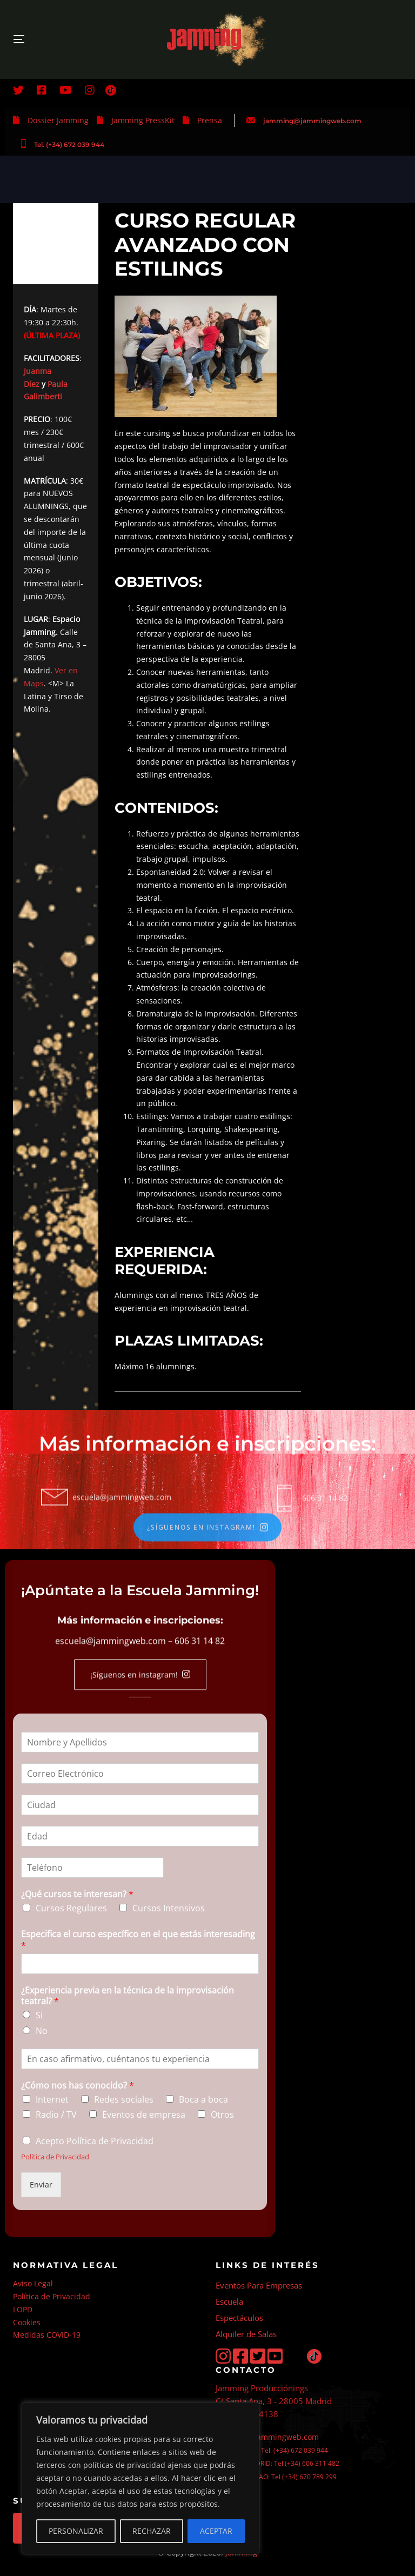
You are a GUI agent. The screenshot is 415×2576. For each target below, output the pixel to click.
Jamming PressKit (143, 120)
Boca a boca (203, 2099)
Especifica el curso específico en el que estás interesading (138, 1940)
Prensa (209, 120)
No (42, 2031)
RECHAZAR (151, 2531)
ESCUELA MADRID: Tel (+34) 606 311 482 (277, 2463)
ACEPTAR (216, 2531)
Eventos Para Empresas (259, 2285)
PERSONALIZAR (76, 2531)
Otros (222, 2115)
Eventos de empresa (143, 2115)
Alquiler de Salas (246, 2334)
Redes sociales (123, 2099)
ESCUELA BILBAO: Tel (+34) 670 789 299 (276, 2476)
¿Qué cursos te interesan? (77, 1895)
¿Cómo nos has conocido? (77, 2085)
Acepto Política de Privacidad (94, 2141)
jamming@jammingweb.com (312, 121)
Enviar (41, 2184)
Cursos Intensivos (168, 1909)
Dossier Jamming (58, 120)
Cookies (27, 2322)
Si (39, 2016)
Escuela (229, 2301)
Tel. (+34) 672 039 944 (69, 144)
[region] (140, 2478)
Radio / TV (56, 2115)
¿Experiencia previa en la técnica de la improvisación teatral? (127, 1996)
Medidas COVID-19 (47, 2335)
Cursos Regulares (71, 1909)
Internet (52, 2099)
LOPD (22, 2309)
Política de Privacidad (55, 2157)
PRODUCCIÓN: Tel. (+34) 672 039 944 (272, 2450)
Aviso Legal (33, 2283)
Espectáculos (239, 2317)
